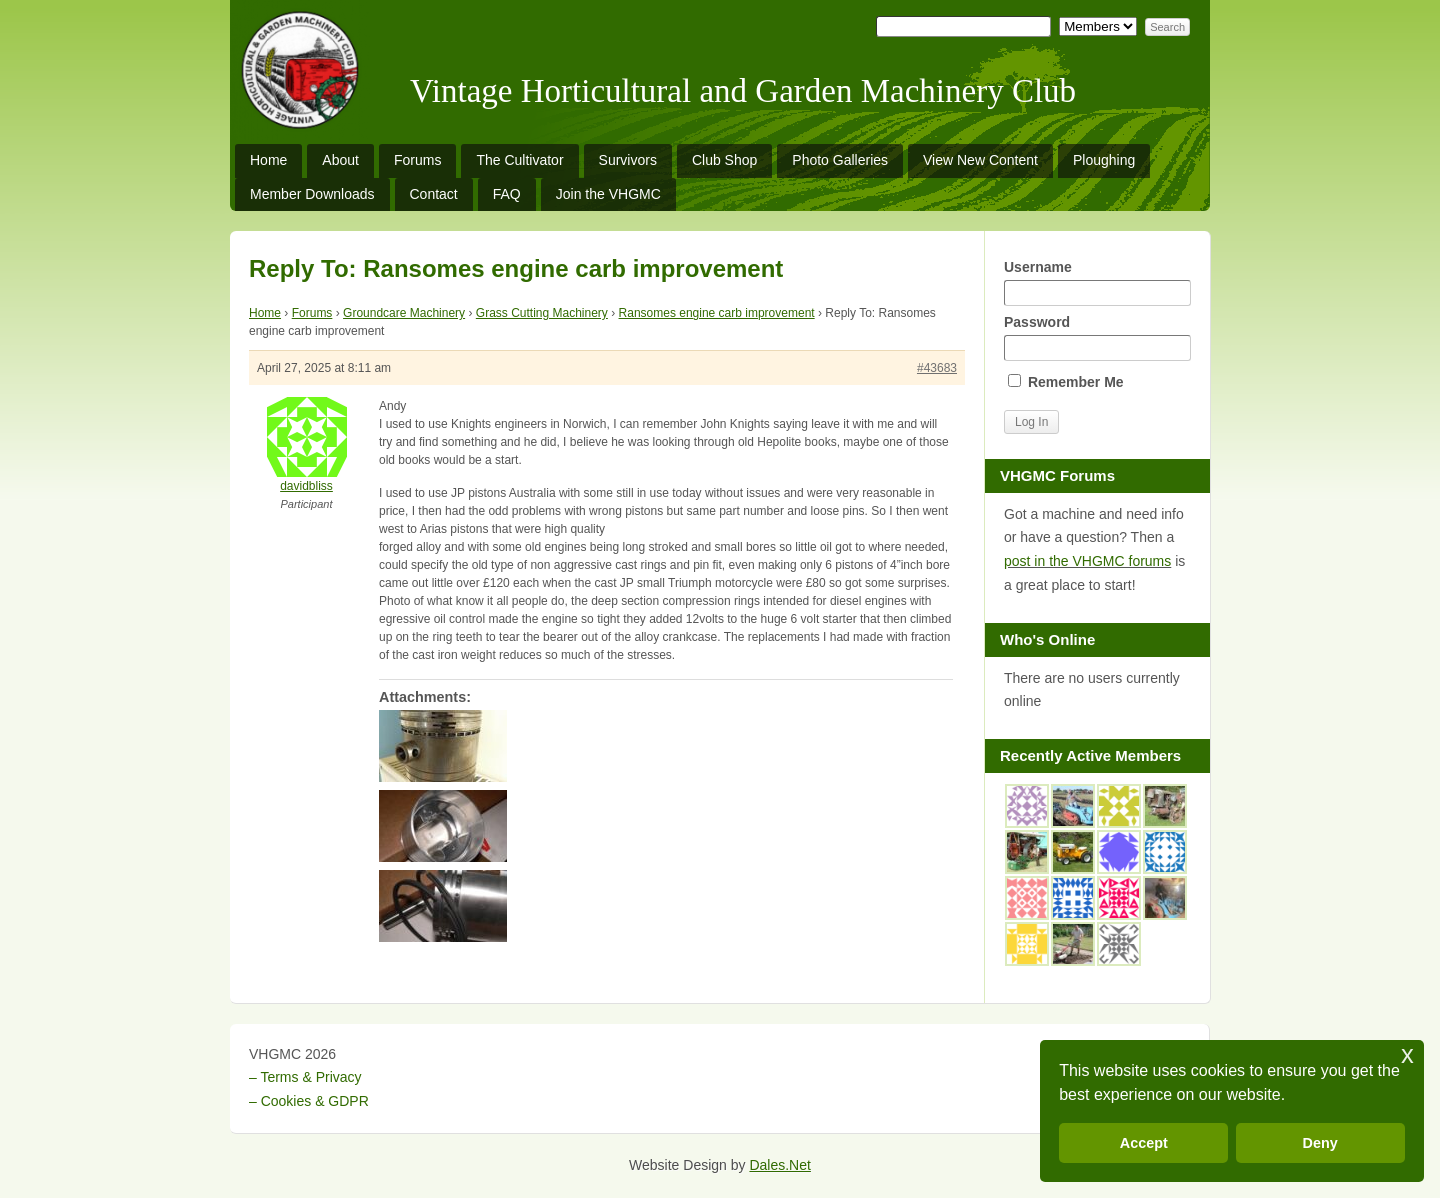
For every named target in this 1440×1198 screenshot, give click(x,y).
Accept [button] (1144, 1143)
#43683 (937, 368)
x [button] (1407, 1054)
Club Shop (724, 160)
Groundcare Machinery (404, 313)
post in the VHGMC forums (1087, 561)
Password (1097, 337)
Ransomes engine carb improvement (717, 313)
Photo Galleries (840, 160)
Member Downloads (312, 194)
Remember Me (1066, 382)
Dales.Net (779, 1165)
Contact (434, 194)
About (340, 160)
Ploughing (1104, 160)
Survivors (628, 160)
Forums (417, 160)
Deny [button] (1320, 1143)
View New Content (980, 160)
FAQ (507, 194)
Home (268, 160)
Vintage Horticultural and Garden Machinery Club (743, 91)
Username (1097, 282)
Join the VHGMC (608, 194)
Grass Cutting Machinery (542, 313)
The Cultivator (519, 160)
